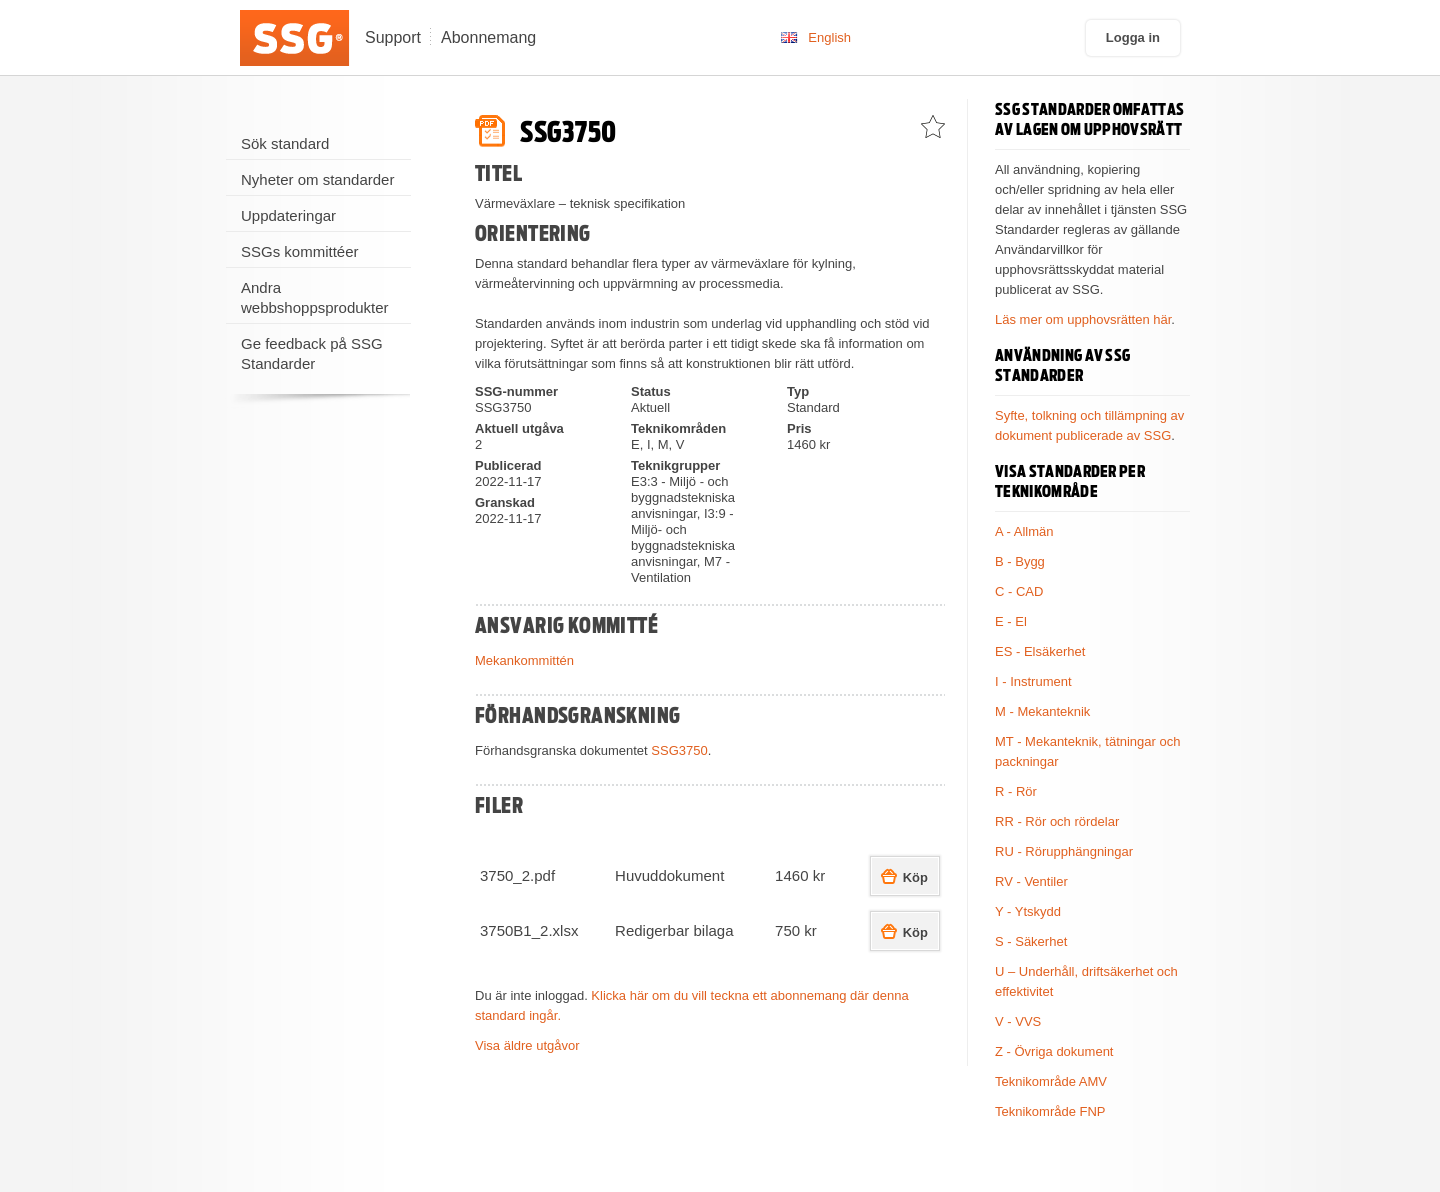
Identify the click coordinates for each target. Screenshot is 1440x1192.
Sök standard (285, 143)
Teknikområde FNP (1050, 1111)
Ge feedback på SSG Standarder (312, 353)
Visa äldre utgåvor (527, 1045)
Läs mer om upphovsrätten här (1083, 319)
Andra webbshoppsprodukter (315, 297)
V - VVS (1018, 1021)
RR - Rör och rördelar (1057, 821)
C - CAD (1019, 591)
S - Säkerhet (1031, 941)
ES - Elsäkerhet (1040, 651)
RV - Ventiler (1031, 881)
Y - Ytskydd (1028, 911)
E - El (1011, 621)
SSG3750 (679, 750)
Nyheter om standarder (317, 179)
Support (393, 37)
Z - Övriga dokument (1054, 1051)
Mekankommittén (524, 660)
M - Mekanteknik (1042, 711)
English (829, 37)
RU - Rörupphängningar (1064, 851)
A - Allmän (1024, 531)
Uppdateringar (288, 215)
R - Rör (1016, 791)
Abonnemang (488, 37)
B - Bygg (1020, 561)
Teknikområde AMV (1051, 1081)
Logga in (1133, 37)
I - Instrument (1033, 681)
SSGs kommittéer (300, 251)
